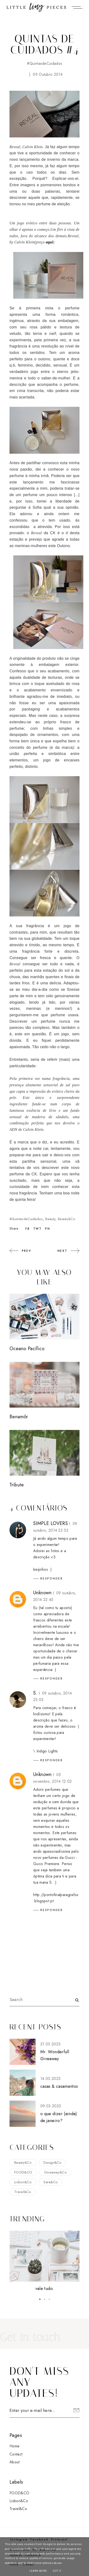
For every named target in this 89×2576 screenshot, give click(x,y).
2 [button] (44, 2299)
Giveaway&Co (55, 2172)
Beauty (50, 1219)
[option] (44, 2261)
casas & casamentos (59, 2086)
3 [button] (49, 2299)
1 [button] (39, 2299)
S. (35, 1693)
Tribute (16, 1484)
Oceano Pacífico (26, 1348)
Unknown (42, 1592)
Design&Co (52, 2162)
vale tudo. (44, 2288)
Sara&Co (50, 2182)
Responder (51, 1578)
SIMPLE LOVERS (50, 1523)
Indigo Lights (47, 1751)
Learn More (38, 2571)
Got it (57, 2571)
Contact (15, 2454)
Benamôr (18, 1416)
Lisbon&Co (23, 2182)
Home (14, 2446)
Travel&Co (22, 2191)
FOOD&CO (23, 2172)
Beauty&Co (66, 1219)
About (14, 2462)
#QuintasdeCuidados (44, 63)
